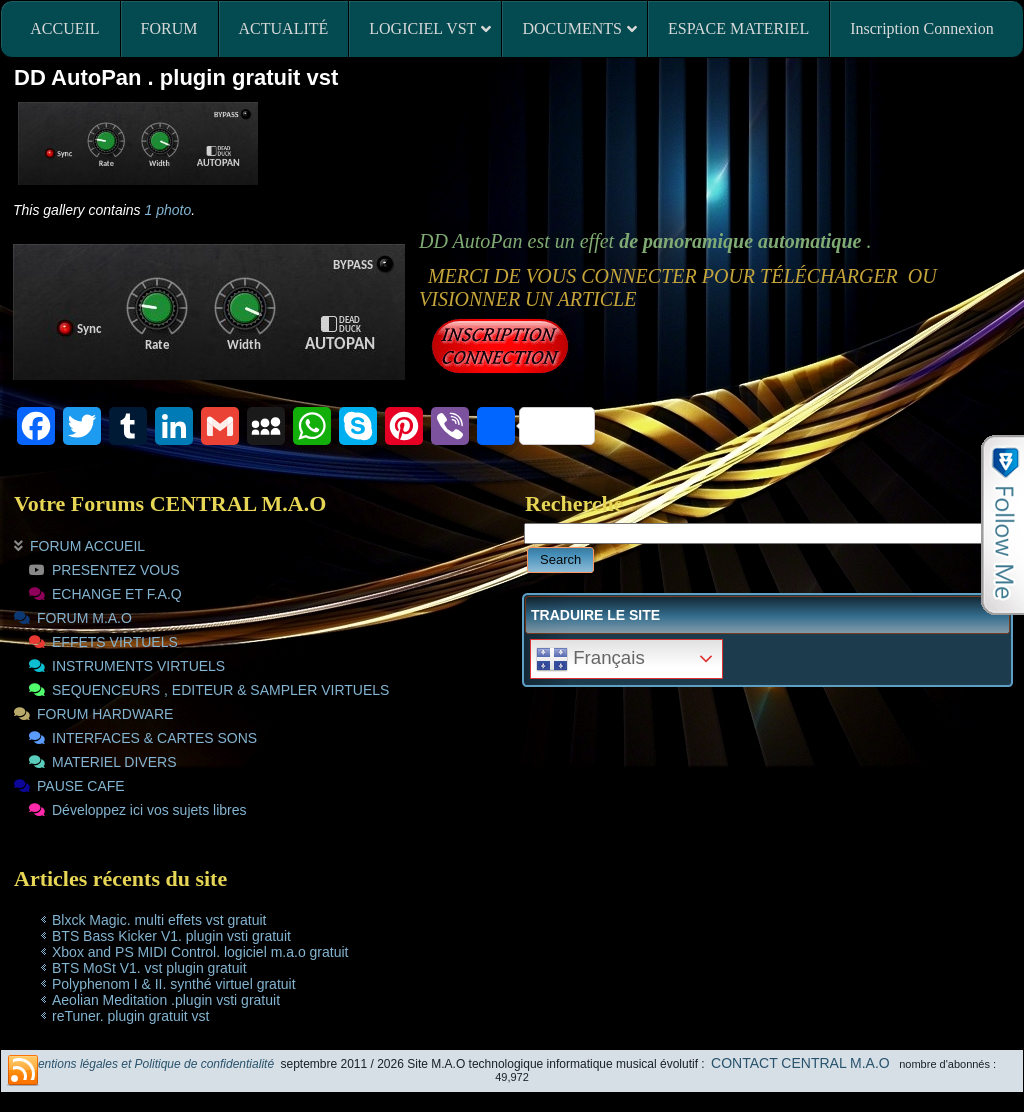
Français (590, 659)
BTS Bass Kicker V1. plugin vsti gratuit (171, 936)
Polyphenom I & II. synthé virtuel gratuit (174, 984)
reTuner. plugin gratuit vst (130, 1016)
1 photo (168, 210)
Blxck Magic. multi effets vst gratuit (159, 920)
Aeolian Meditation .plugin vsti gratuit (166, 1000)
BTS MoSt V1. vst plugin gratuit (149, 968)
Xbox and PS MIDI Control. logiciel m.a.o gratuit (200, 952)
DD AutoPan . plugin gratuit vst (176, 77)
